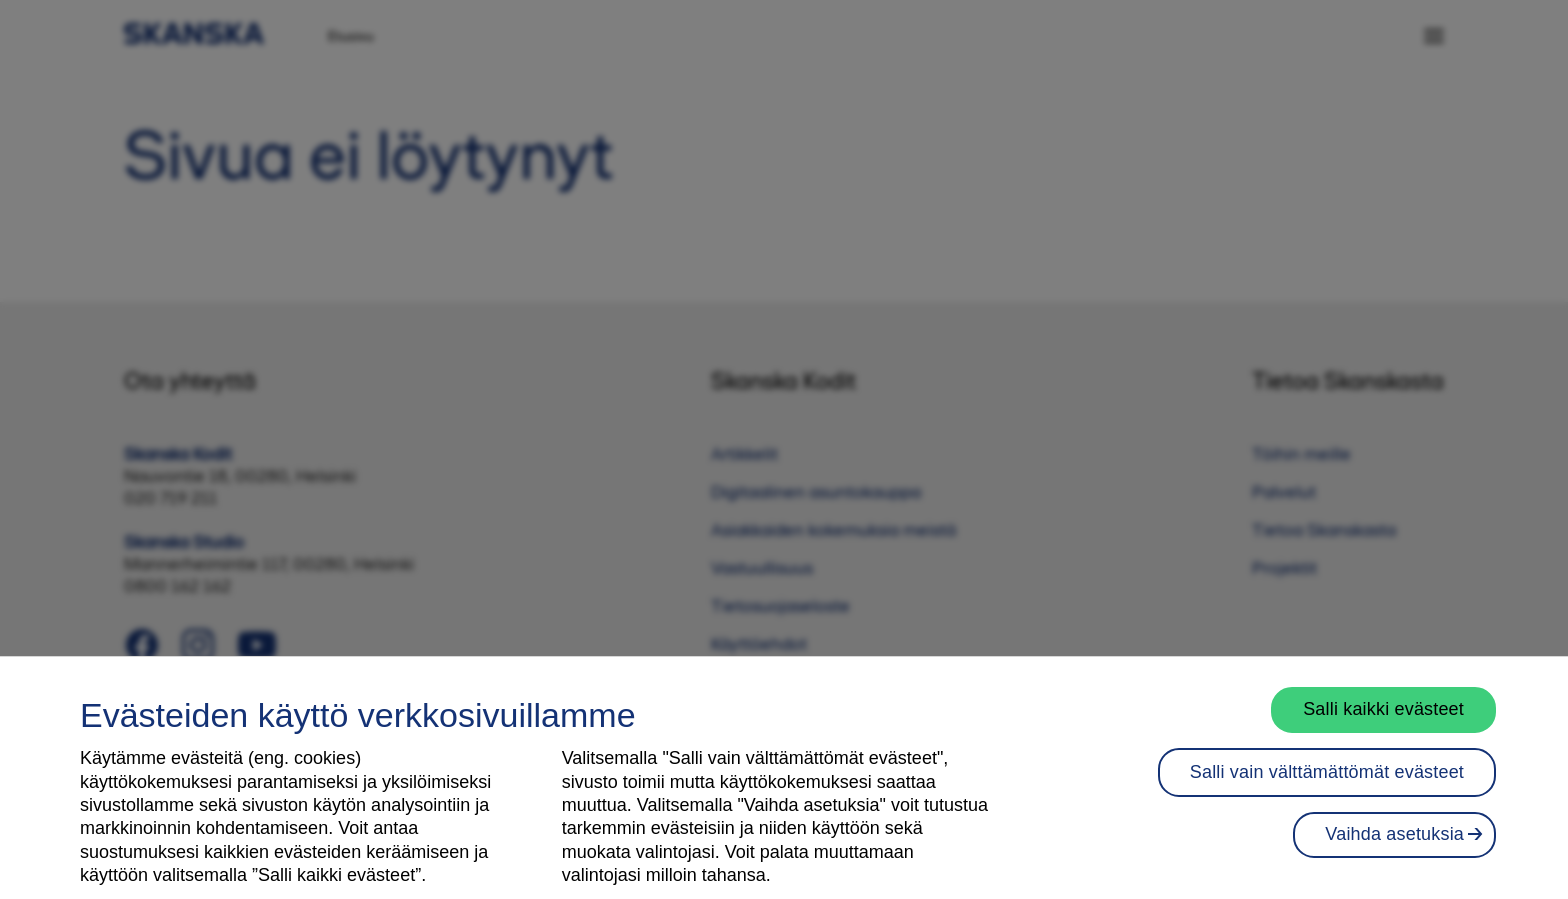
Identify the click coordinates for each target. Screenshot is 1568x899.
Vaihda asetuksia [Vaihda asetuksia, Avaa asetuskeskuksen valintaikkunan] (1394, 848)
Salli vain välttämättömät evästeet (1327, 786)
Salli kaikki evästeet (1383, 723)
